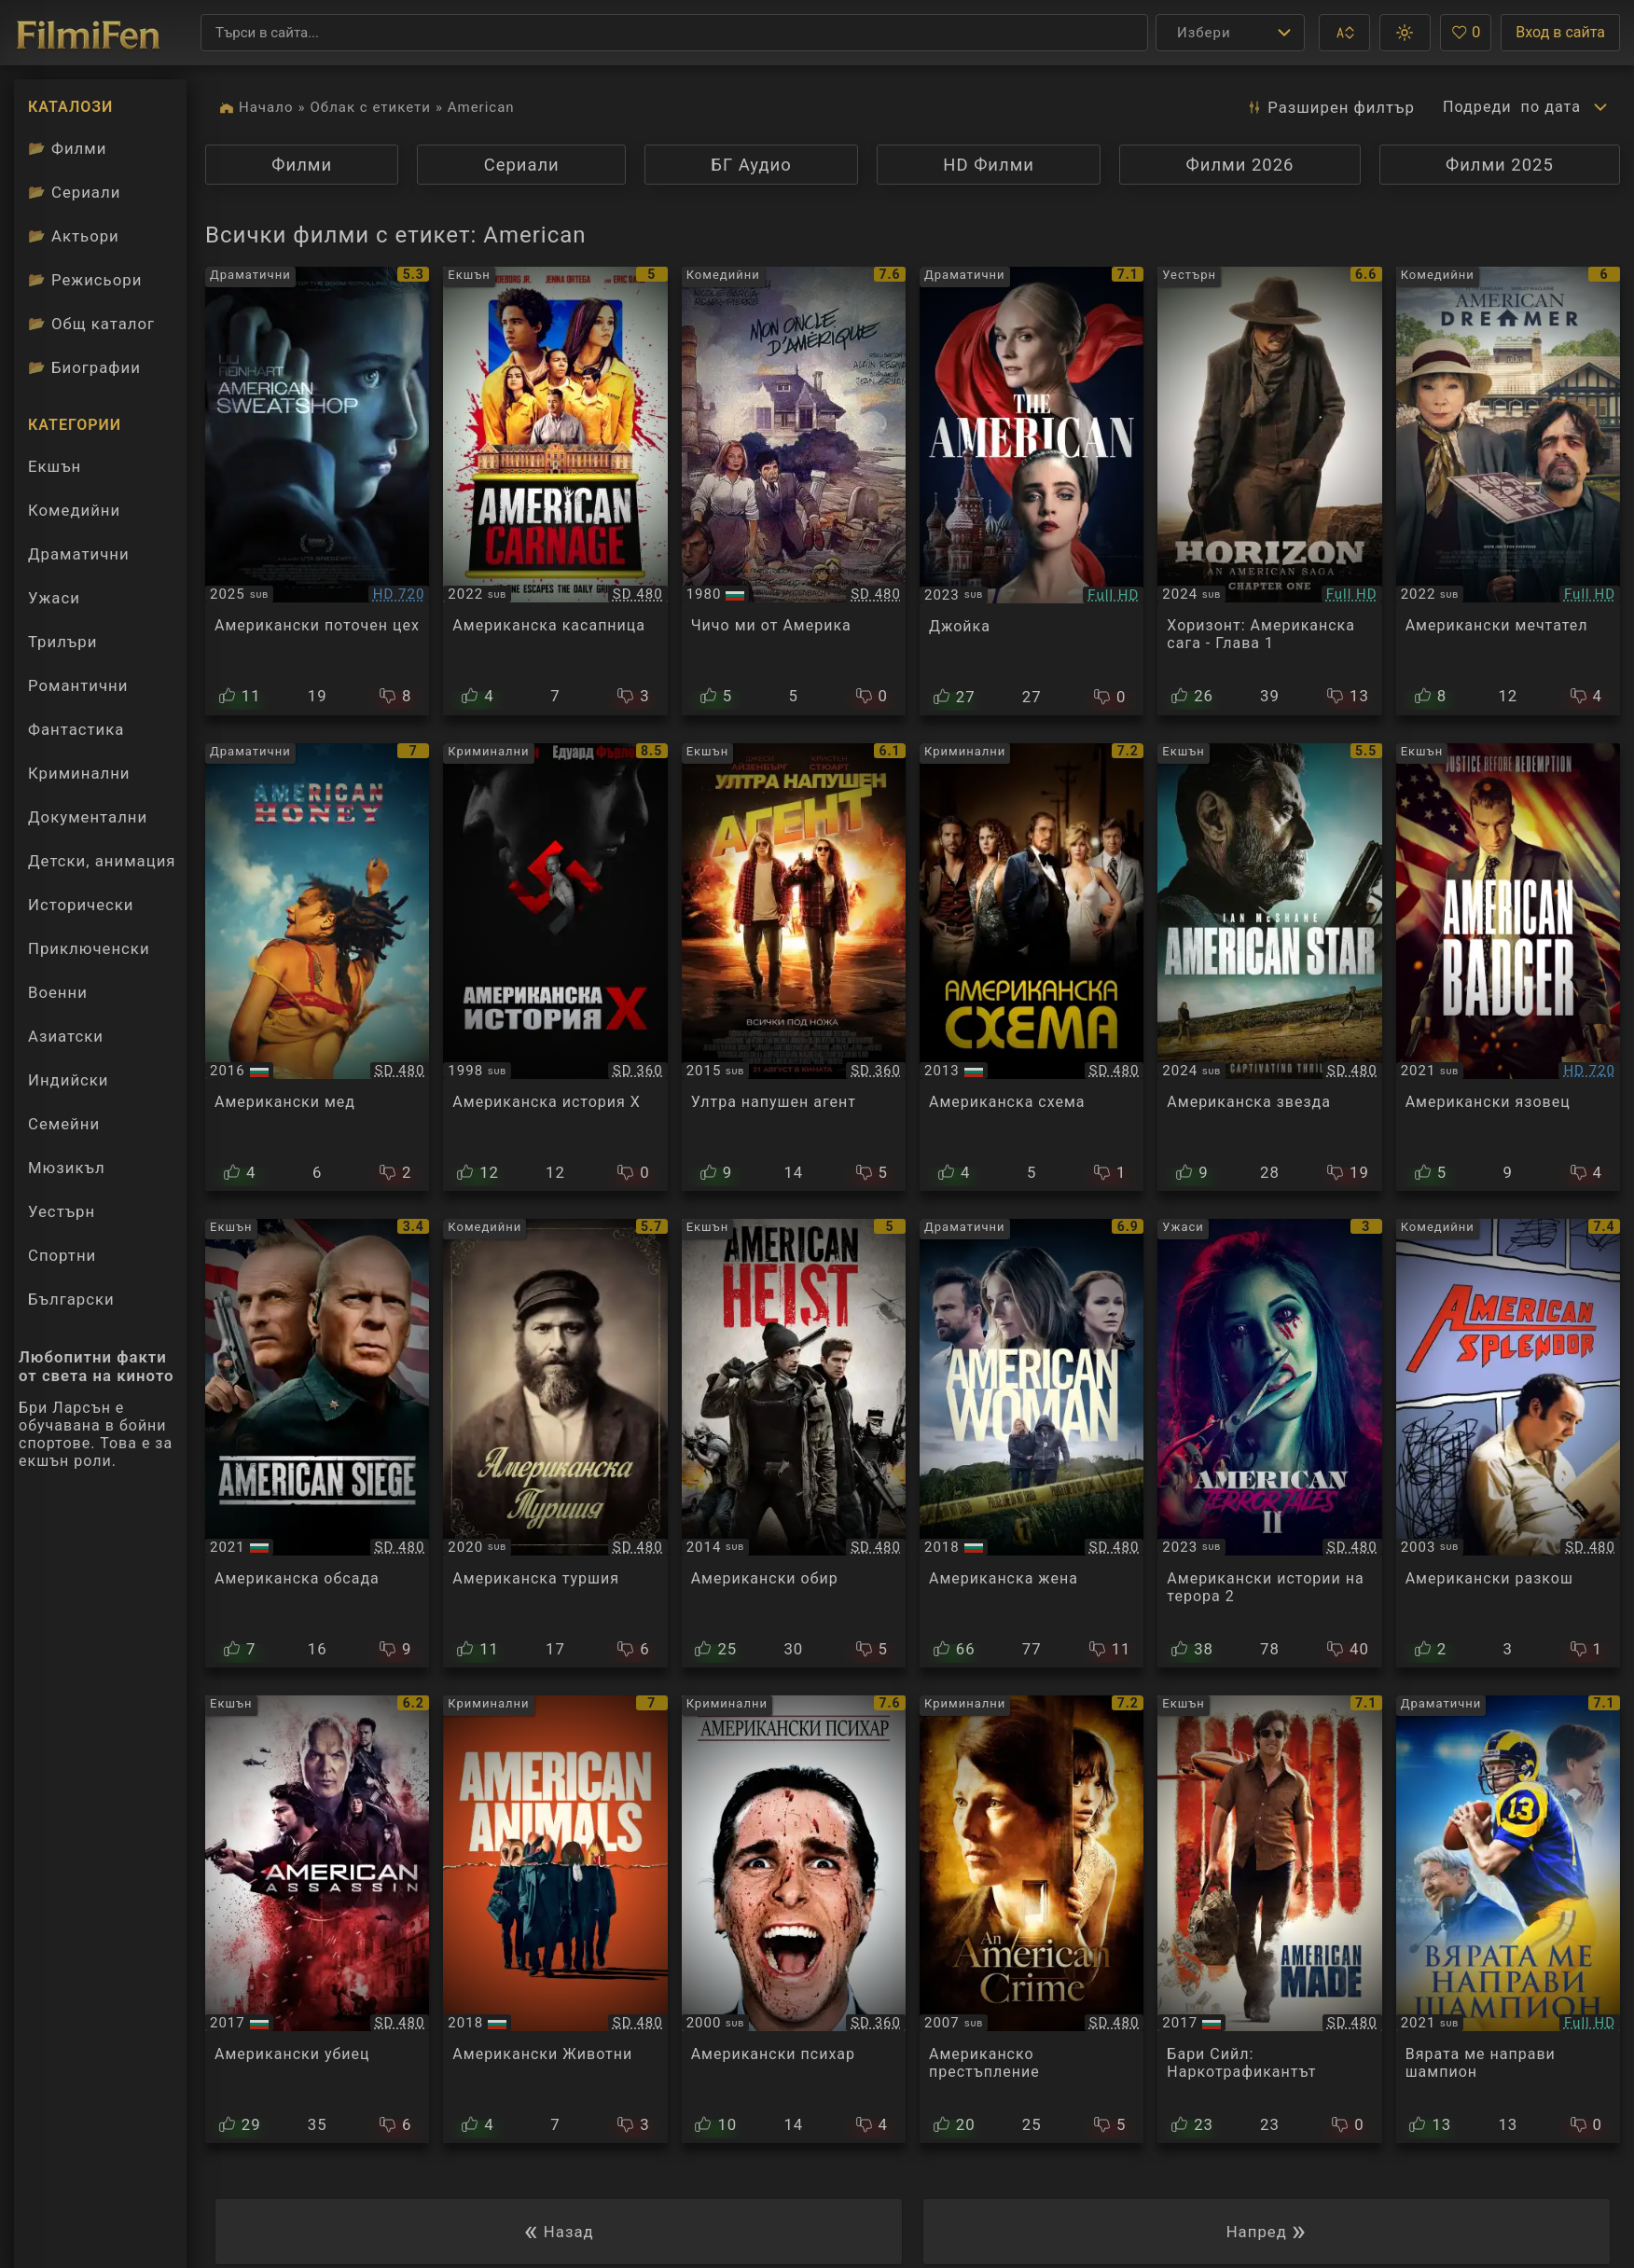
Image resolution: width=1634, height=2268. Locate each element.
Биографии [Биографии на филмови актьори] (84, 367)
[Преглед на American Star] (1269, 967)
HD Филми (988, 164)
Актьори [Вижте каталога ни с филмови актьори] (73, 236)
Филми (301, 164)
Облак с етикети (371, 107)
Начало (266, 107)
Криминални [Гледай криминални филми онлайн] (79, 773)
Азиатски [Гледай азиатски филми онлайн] (66, 1036)
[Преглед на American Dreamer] (1508, 491)
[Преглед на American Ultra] (794, 967)
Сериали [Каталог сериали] (74, 192)
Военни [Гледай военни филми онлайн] (58, 992)
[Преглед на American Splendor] (1508, 1443)
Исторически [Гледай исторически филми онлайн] (81, 904)
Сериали (522, 164)
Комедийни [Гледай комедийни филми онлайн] (74, 510)
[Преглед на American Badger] (1508, 967)
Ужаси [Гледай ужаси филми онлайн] (54, 597)
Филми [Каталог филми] (67, 148)
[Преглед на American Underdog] (1508, 1919)
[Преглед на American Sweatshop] (317, 491)
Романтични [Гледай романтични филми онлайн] (78, 685)
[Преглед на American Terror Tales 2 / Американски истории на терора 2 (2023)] (1269, 1443)
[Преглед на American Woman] (1031, 1443)
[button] (1344, 32)
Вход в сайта (1560, 32)
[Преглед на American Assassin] (317, 1919)
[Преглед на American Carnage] (555, 491)
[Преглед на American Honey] (317, 967)
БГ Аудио (751, 164)
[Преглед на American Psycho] (794, 1919)
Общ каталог (91, 323)
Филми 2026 (1240, 164)
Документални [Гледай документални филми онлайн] (87, 817)
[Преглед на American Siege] (317, 1443)
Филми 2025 (1500, 164)
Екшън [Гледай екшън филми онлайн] (54, 466)
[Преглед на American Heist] (794, 1443)
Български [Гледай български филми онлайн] (71, 1299)
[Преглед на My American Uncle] (794, 491)
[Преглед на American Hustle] (1031, 967)
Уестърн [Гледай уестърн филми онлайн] (61, 1211)
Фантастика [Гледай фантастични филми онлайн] (76, 729)
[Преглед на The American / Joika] (1031, 491)
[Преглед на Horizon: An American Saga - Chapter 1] (1269, 491)
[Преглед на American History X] (555, 967)
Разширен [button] (1326, 107)
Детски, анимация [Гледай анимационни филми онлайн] (102, 860)
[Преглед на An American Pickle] (555, 1443)
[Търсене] (674, 32)
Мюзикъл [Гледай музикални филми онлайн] (66, 1167)
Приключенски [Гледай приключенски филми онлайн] (89, 948)
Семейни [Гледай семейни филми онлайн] (64, 1123)
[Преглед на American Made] (1269, 1919)
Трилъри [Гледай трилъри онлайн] (62, 646)
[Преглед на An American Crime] (1031, 1919)
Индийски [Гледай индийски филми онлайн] (68, 1080)
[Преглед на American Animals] (555, 1919)
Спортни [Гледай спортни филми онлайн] (62, 1255)
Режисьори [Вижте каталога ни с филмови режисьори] (85, 279)
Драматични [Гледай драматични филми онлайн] (79, 554)
